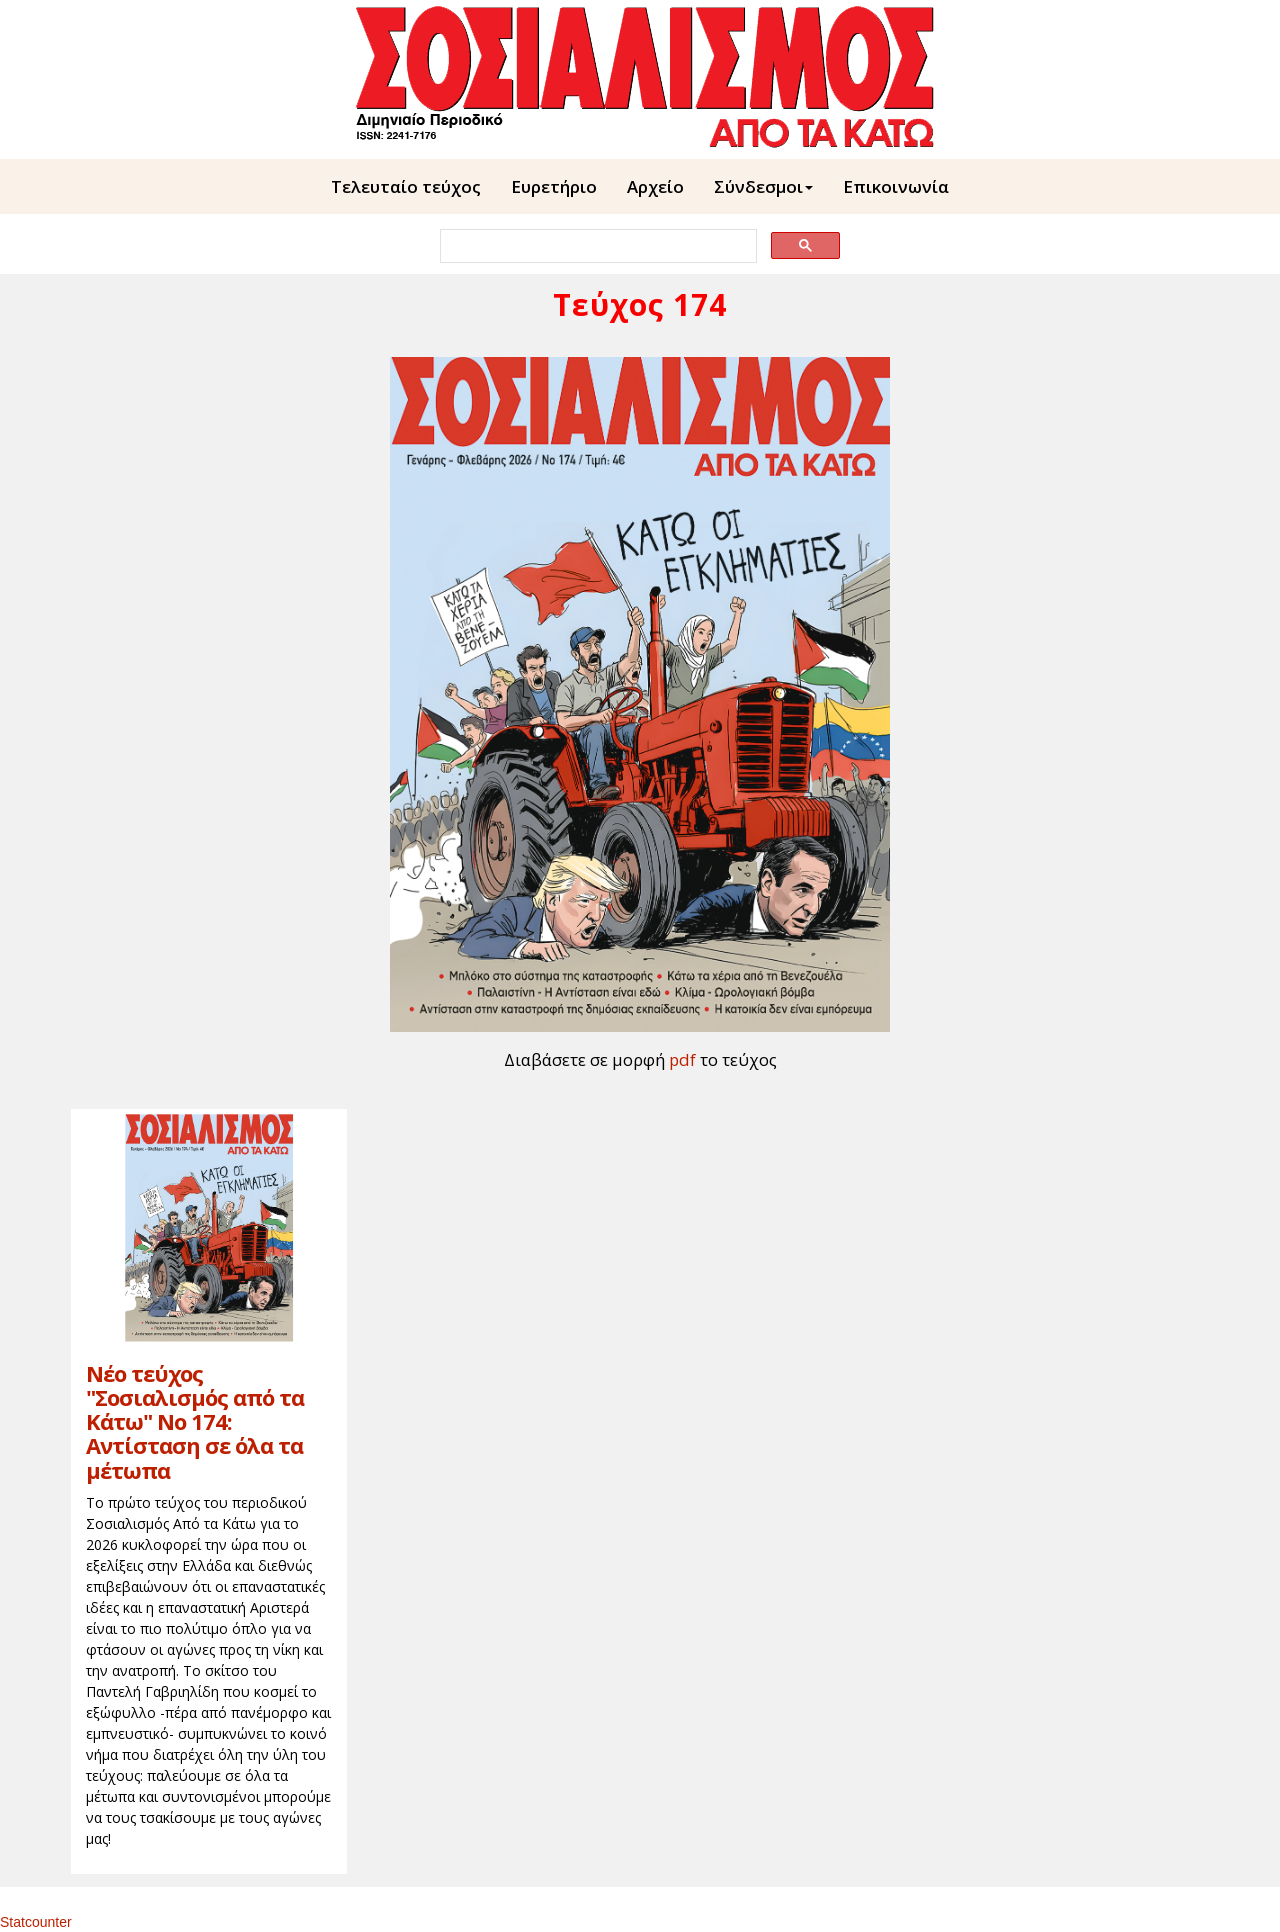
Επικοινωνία (896, 186)
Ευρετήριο (554, 186)
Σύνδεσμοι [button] (763, 186)
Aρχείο (655, 186)
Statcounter (36, 1922)
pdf (682, 1059)
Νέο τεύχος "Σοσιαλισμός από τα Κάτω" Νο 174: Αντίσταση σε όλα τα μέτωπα (195, 1421)
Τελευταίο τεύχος (406, 186)
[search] (596, 246)
